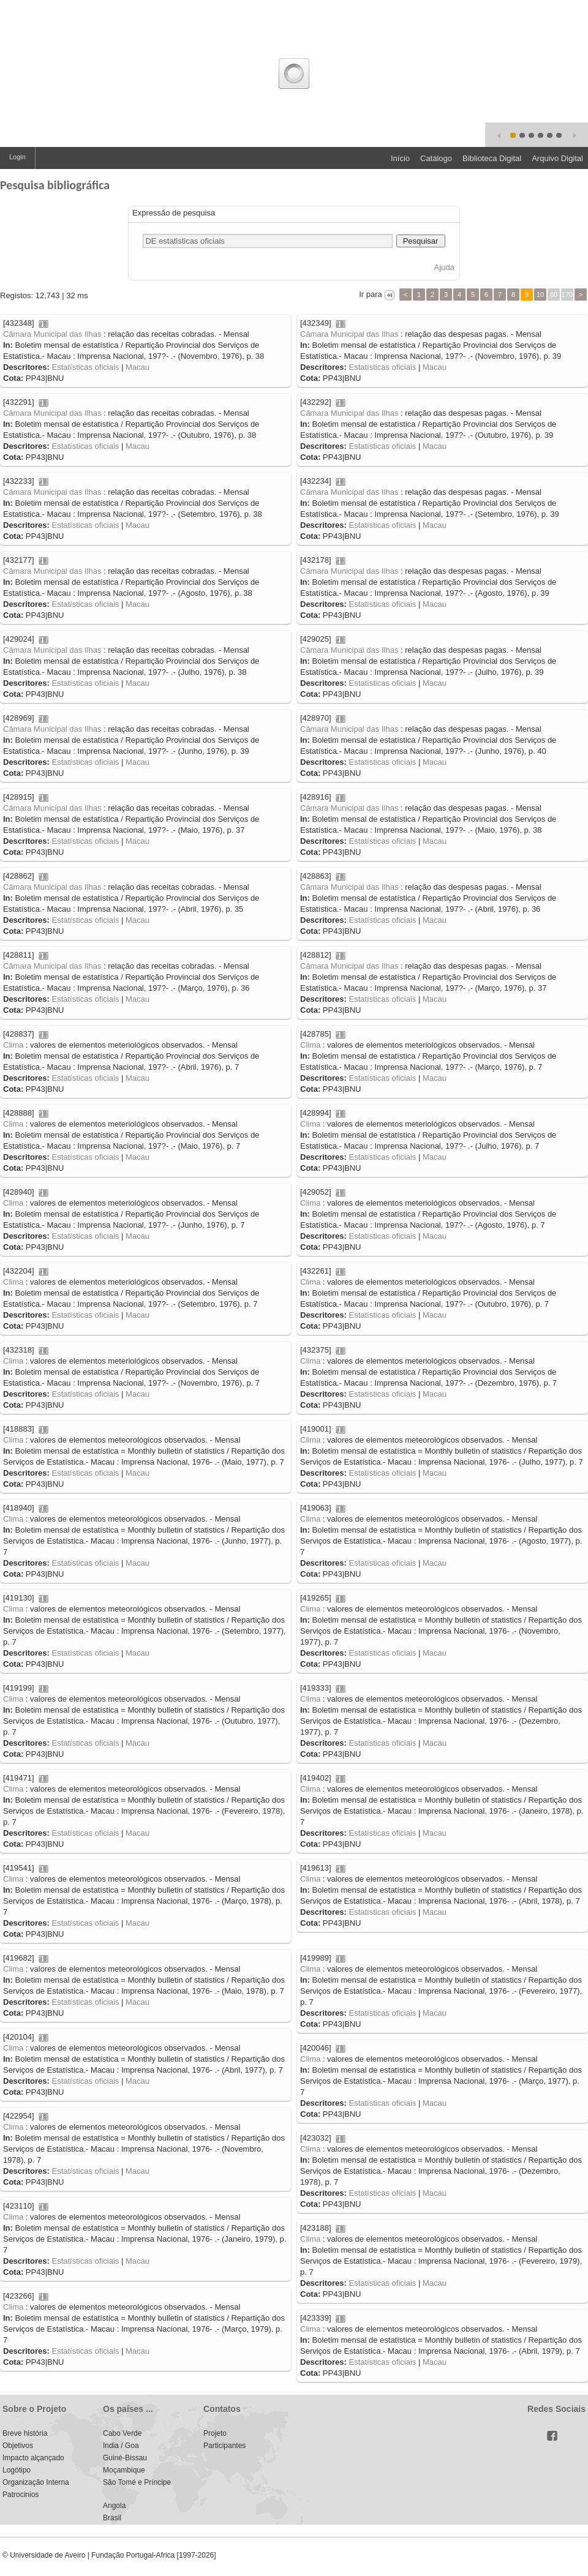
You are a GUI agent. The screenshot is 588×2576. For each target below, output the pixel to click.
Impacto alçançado (33, 2458)
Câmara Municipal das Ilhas (52, 334)
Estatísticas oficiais (85, 367)
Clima (13, 1045)
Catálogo (436, 158)
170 (567, 294)
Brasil (112, 2518)
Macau (137, 367)
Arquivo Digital (557, 158)
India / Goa (121, 2445)
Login (17, 156)
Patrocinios (20, 2494)
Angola (114, 2505)
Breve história (24, 2433)
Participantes (224, 2445)
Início (400, 158)
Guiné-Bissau (125, 2458)
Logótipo (16, 2470)
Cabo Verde (122, 2433)
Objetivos (17, 2445)
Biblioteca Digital (491, 158)
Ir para (371, 294)
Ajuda (444, 267)
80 (553, 294)
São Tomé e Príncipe (137, 2482)
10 (540, 294)
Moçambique (124, 2470)
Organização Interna (35, 2482)
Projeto (215, 2433)
